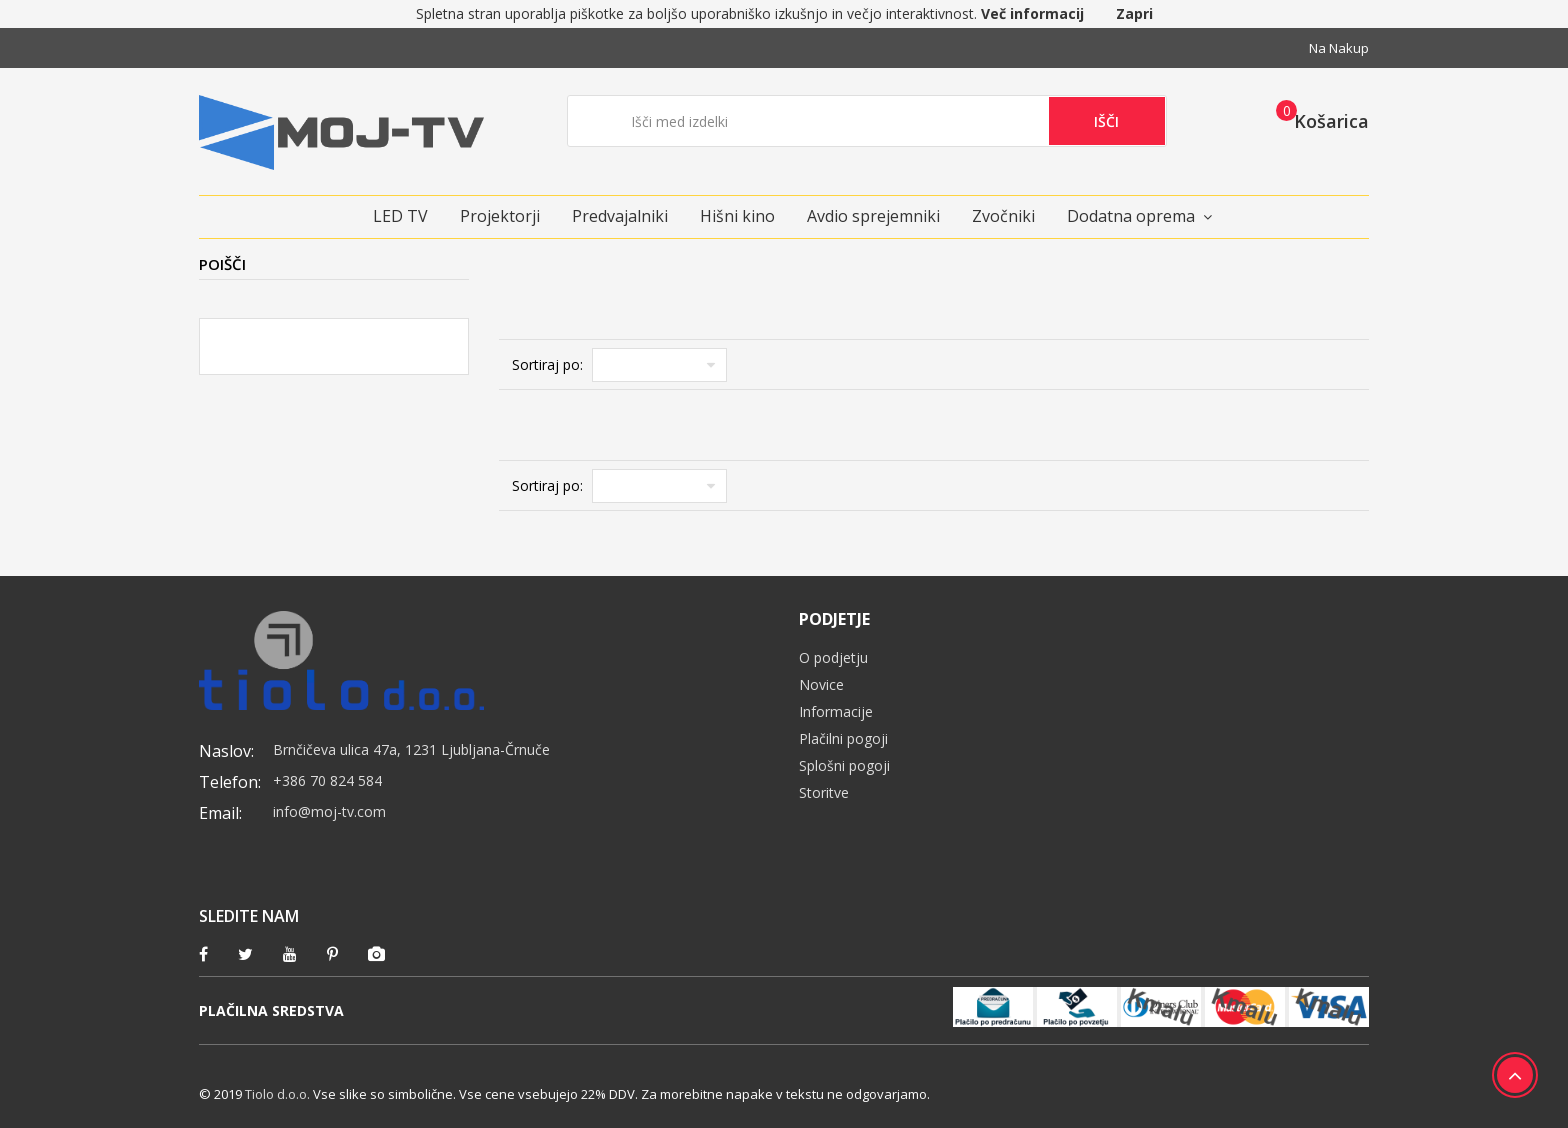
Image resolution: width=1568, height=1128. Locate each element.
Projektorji (500, 216)
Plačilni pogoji (843, 738)
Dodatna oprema (1131, 216)
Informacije (836, 711)
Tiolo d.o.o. (277, 1094)
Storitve (824, 792)
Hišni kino (737, 216)
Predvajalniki (620, 216)
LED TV (400, 216)
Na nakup (1339, 48)
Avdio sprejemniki (873, 216)
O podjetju (833, 657)
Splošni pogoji (844, 765)
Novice (821, 684)
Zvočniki (1003, 216)
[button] (1316, 120)
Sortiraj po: (547, 364)
